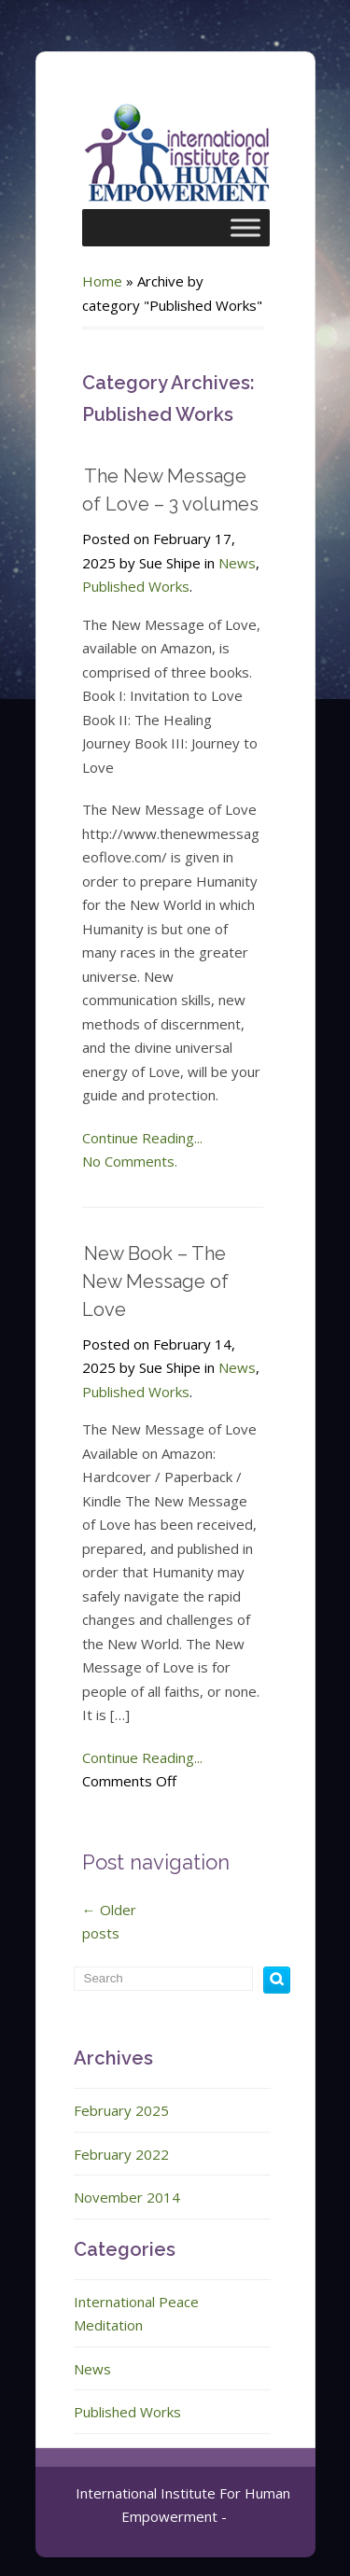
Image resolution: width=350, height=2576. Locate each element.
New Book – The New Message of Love (155, 1281)
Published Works (135, 586)
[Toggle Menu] (245, 227)
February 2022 (121, 2154)
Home (102, 281)
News (237, 562)
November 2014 (127, 2197)
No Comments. (129, 1161)
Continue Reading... (142, 1137)
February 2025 (121, 2110)
